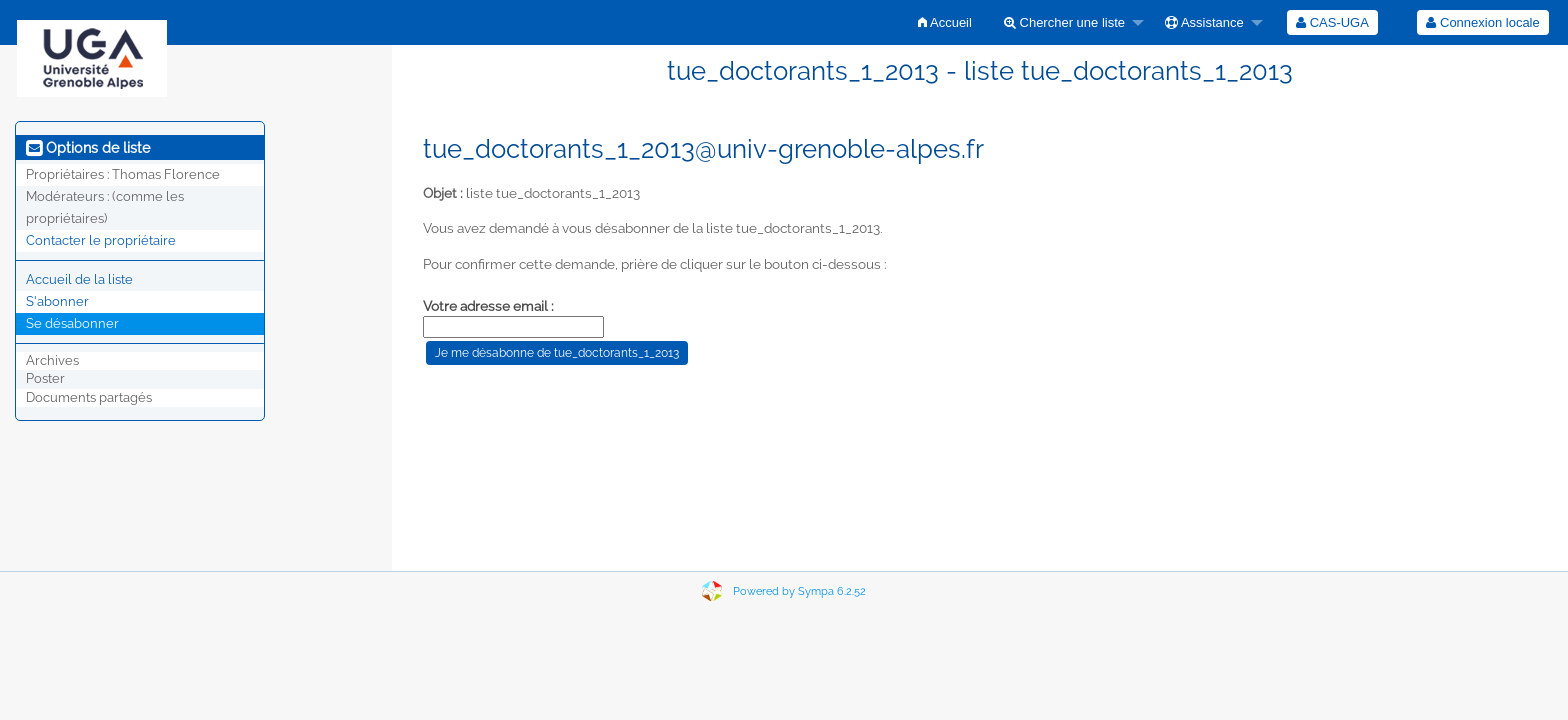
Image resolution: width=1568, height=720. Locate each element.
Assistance (1204, 22)
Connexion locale (1482, 22)
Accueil (945, 22)
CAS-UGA (1332, 22)
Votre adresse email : (488, 306)
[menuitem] (945, 22)
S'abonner (57, 301)
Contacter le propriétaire (101, 240)
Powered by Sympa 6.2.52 (799, 591)
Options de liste (88, 148)
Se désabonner (72, 323)
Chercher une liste (1064, 22)
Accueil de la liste (79, 279)
